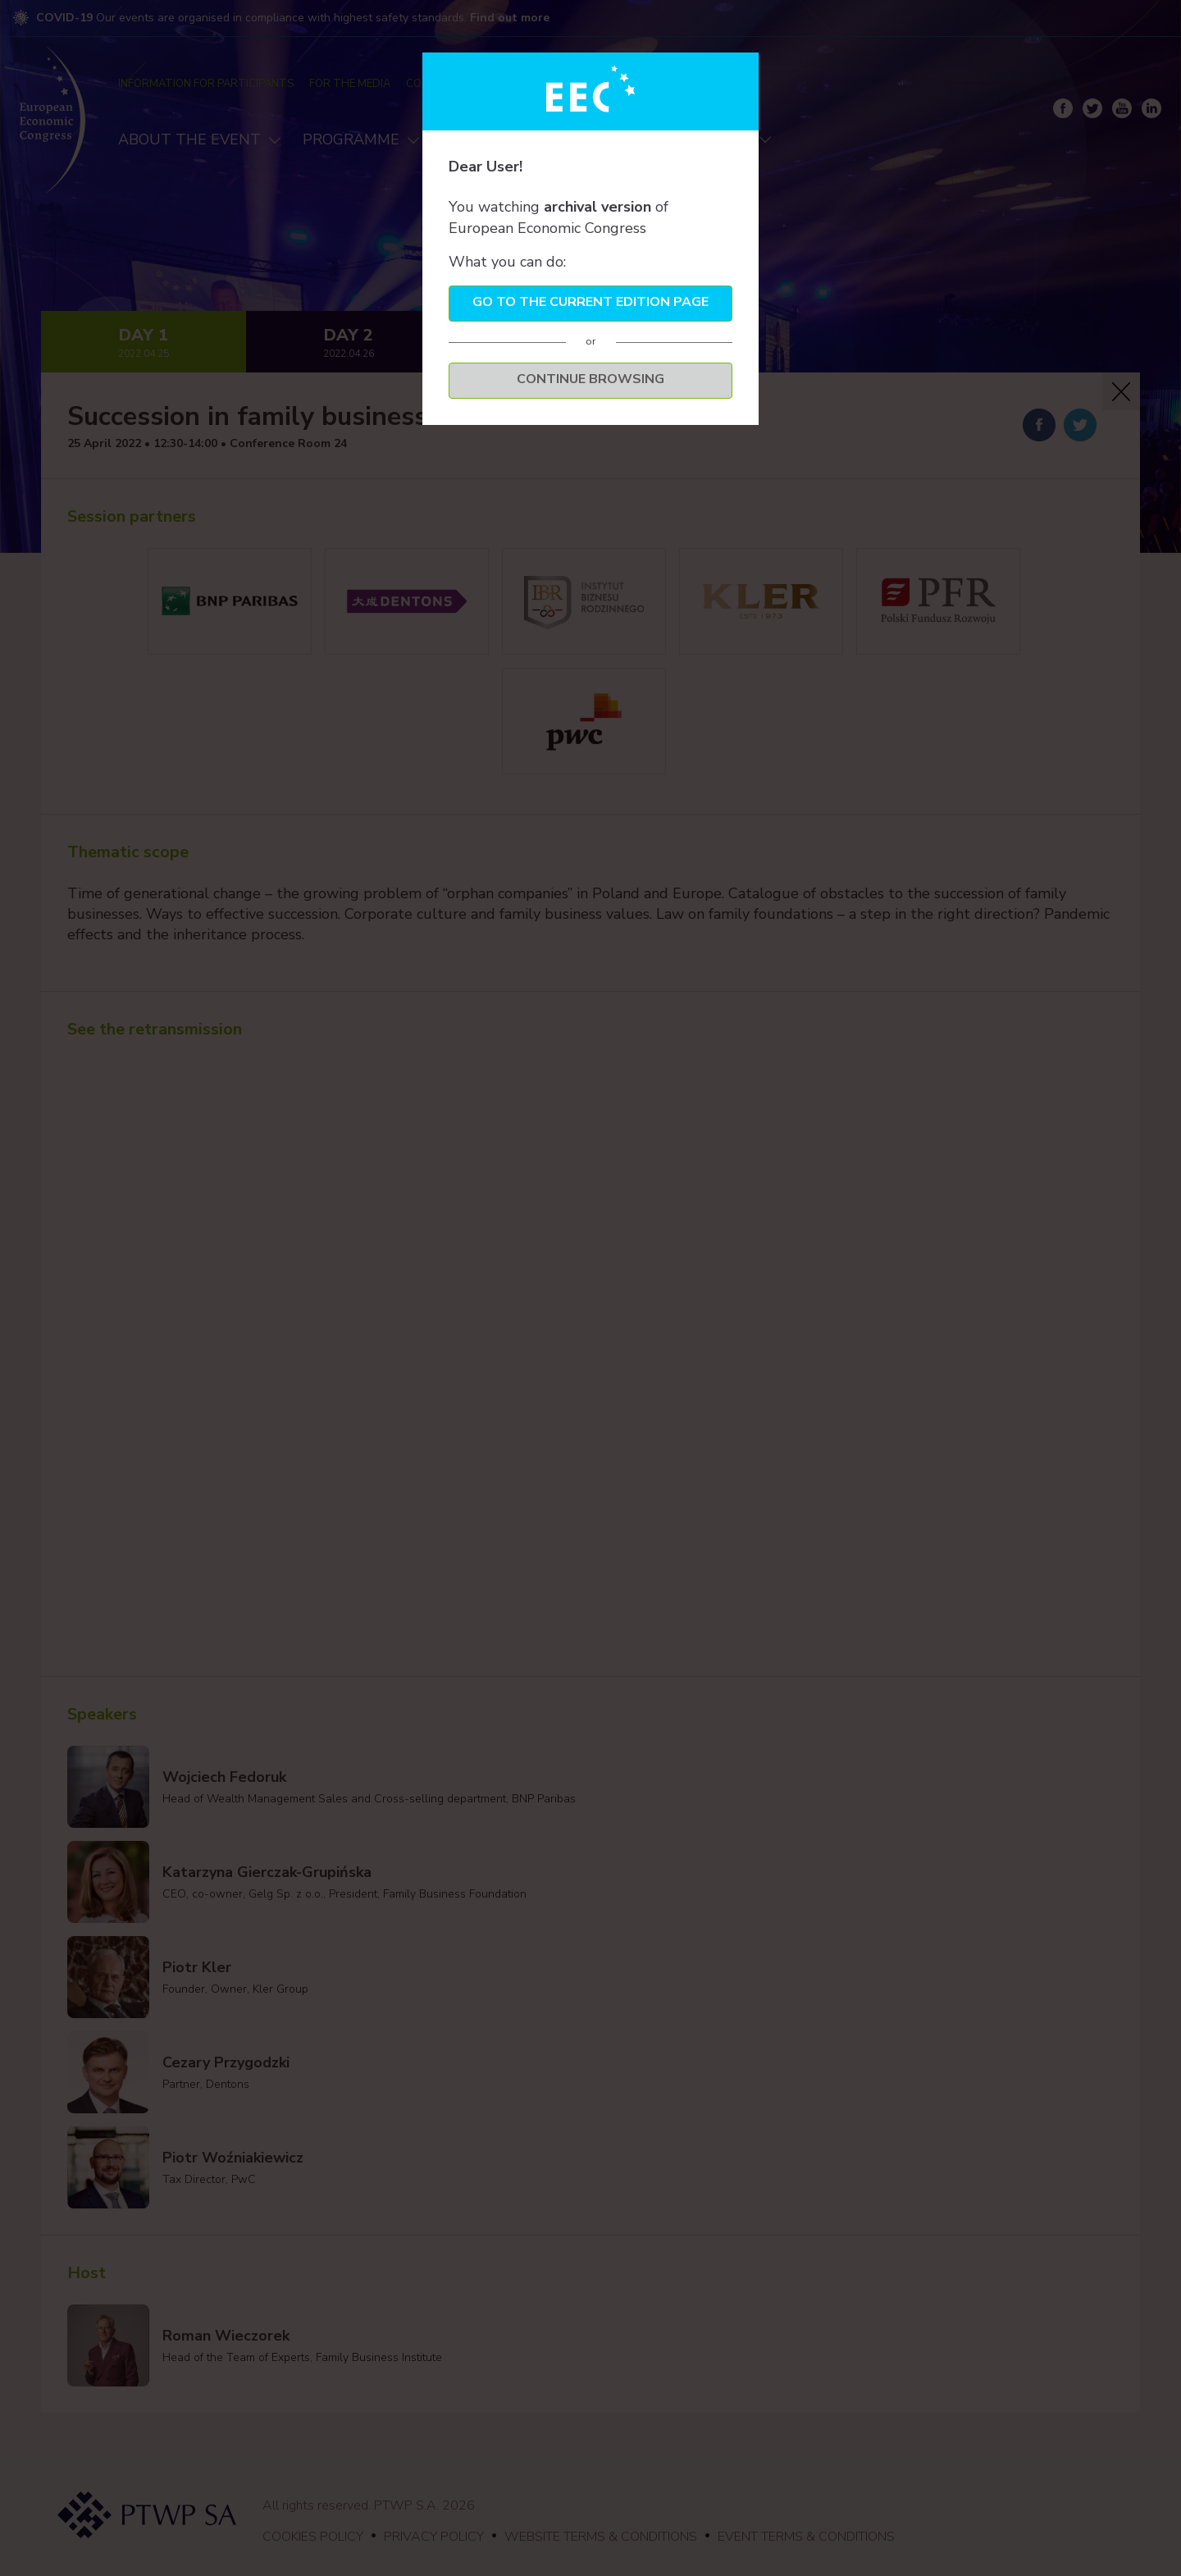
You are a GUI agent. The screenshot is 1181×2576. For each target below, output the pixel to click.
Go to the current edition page (590, 302)
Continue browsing (590, 379)
